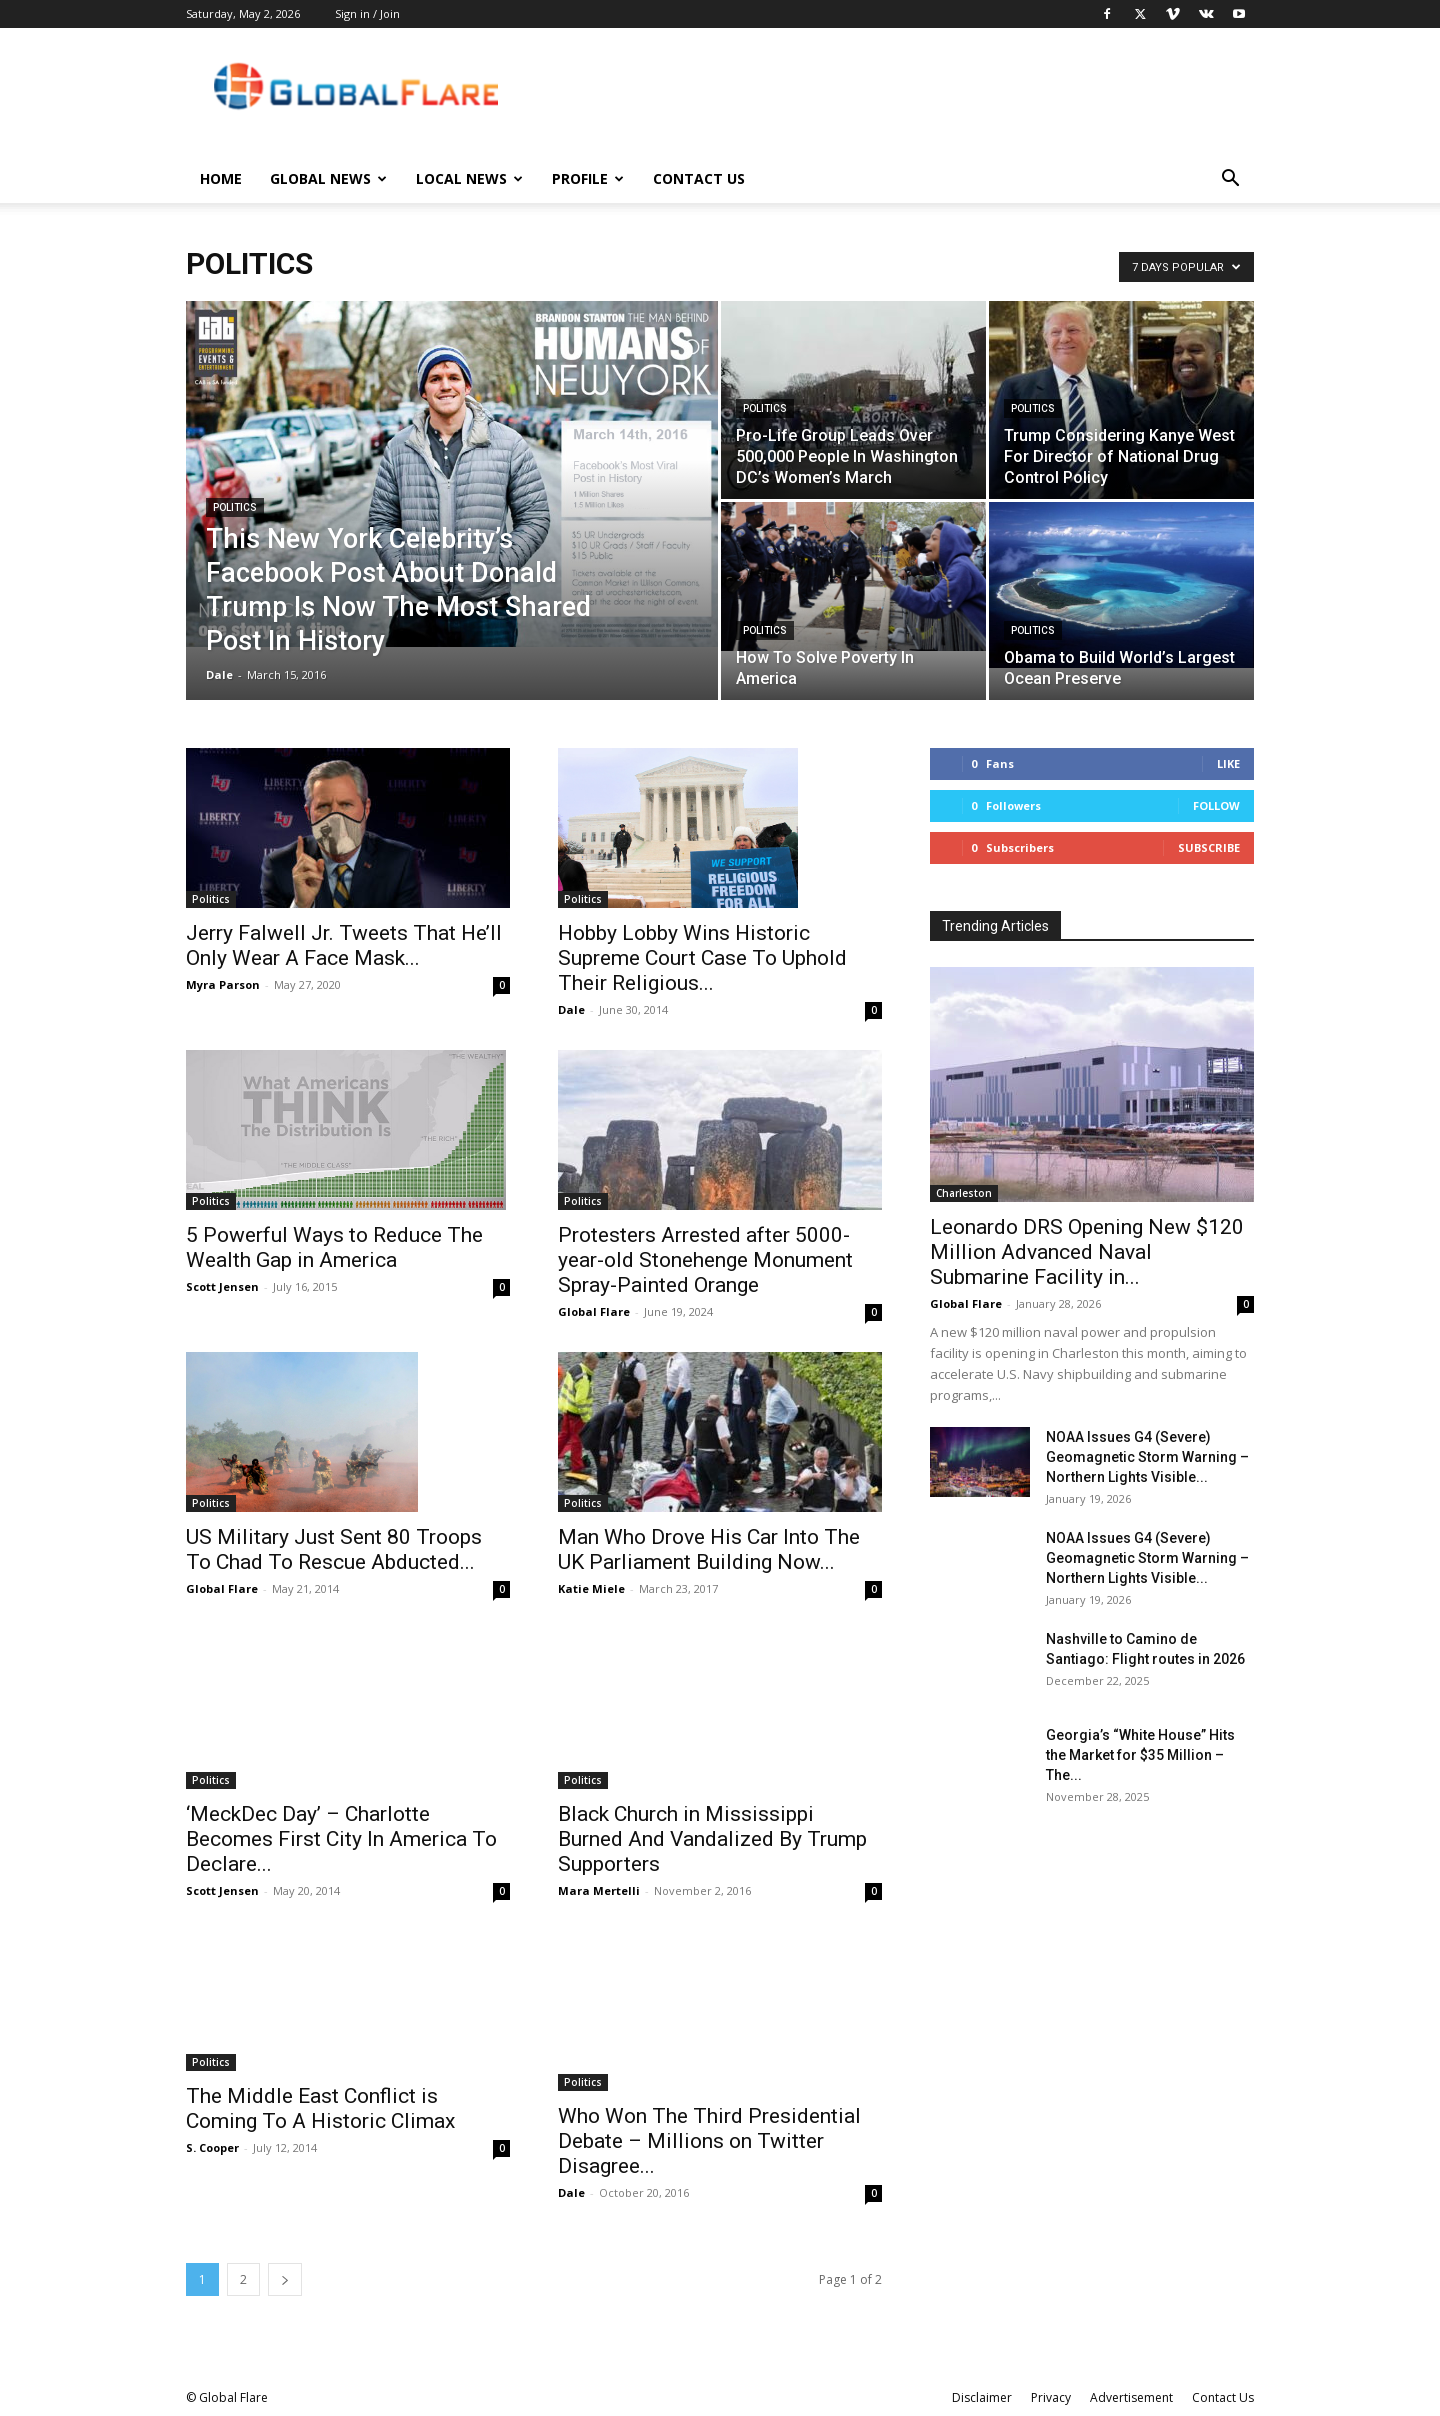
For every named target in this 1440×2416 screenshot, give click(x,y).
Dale (219, 674)
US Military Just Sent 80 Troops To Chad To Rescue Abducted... (334, 1549)
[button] (1230, 180)
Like (1228, 763)
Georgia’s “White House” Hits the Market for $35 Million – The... (1140, 1755)
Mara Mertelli (599, 1890)
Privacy (1051, 2397)
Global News (328, 178)
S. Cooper (212, 2147)
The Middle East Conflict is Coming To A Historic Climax (320, 2108)
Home (221, 178)
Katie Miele (591, 1588)
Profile (588, 178)
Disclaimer (982, 2397)
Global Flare (594, 1311)
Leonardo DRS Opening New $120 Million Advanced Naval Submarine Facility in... (1087, 1252)
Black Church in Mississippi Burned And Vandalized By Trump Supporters (712, 1839)
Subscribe (1209, 847)
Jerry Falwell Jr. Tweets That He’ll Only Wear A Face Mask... (344, 945)
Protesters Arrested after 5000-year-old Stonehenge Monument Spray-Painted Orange (705, 1260)
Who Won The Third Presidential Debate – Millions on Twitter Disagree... (709, 2141)
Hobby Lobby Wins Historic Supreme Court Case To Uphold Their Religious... (702, 958)
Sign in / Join (367, 13)
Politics (235, 507)
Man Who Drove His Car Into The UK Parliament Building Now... (709, 1549)
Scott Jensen (222, 1286)
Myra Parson (223, 984)
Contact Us (699, 178)
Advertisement (1131, 2397)
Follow (1216, 805)
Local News (469, 178)
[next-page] (285, 2279)
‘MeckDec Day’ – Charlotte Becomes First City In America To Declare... (341, 1794)
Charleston (964, 1193)
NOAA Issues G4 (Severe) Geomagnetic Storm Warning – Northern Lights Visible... (1147, 1457)
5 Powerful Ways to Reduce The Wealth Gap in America (334, 1247)
